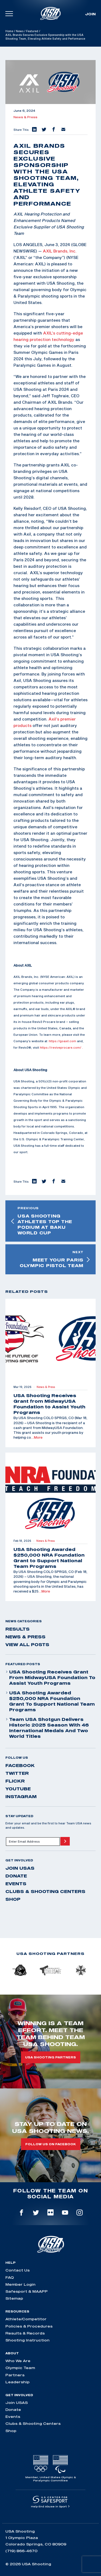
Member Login (20, 2284)
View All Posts (27, 1644)
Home (9, 31)
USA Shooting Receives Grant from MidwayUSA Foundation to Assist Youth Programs (50, 1677)
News (19, 31)
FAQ (9, 2277)
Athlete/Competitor (26, 2319)
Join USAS (19, 1868)
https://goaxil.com (62, 1041)
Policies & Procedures (29, 2326)
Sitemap (14, 2298)
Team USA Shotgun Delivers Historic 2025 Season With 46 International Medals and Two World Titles (47, 1728)
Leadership (17, 2382)
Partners (15, 2375)
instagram (21, 1796)
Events (15, 1883)
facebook (20, 1765)
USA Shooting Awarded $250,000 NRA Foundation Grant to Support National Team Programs (50, 1701)
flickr (15, 1781)
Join (90, 14)
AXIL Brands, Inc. (59, 250)
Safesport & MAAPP (26, 2291)
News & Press (25, 117)
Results (17, 1629)
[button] (34, 129)
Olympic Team (20, 2368)
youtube (18, 1788)
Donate (16, 1875)
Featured (32, 31)
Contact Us (17, 2270)
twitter (17, 1773)
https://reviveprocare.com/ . (61, 1047)
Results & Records (25, 2333)
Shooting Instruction (27, 2340)
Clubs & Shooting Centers (45, 1891)
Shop (12, 1899)
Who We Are (17, 2361)
